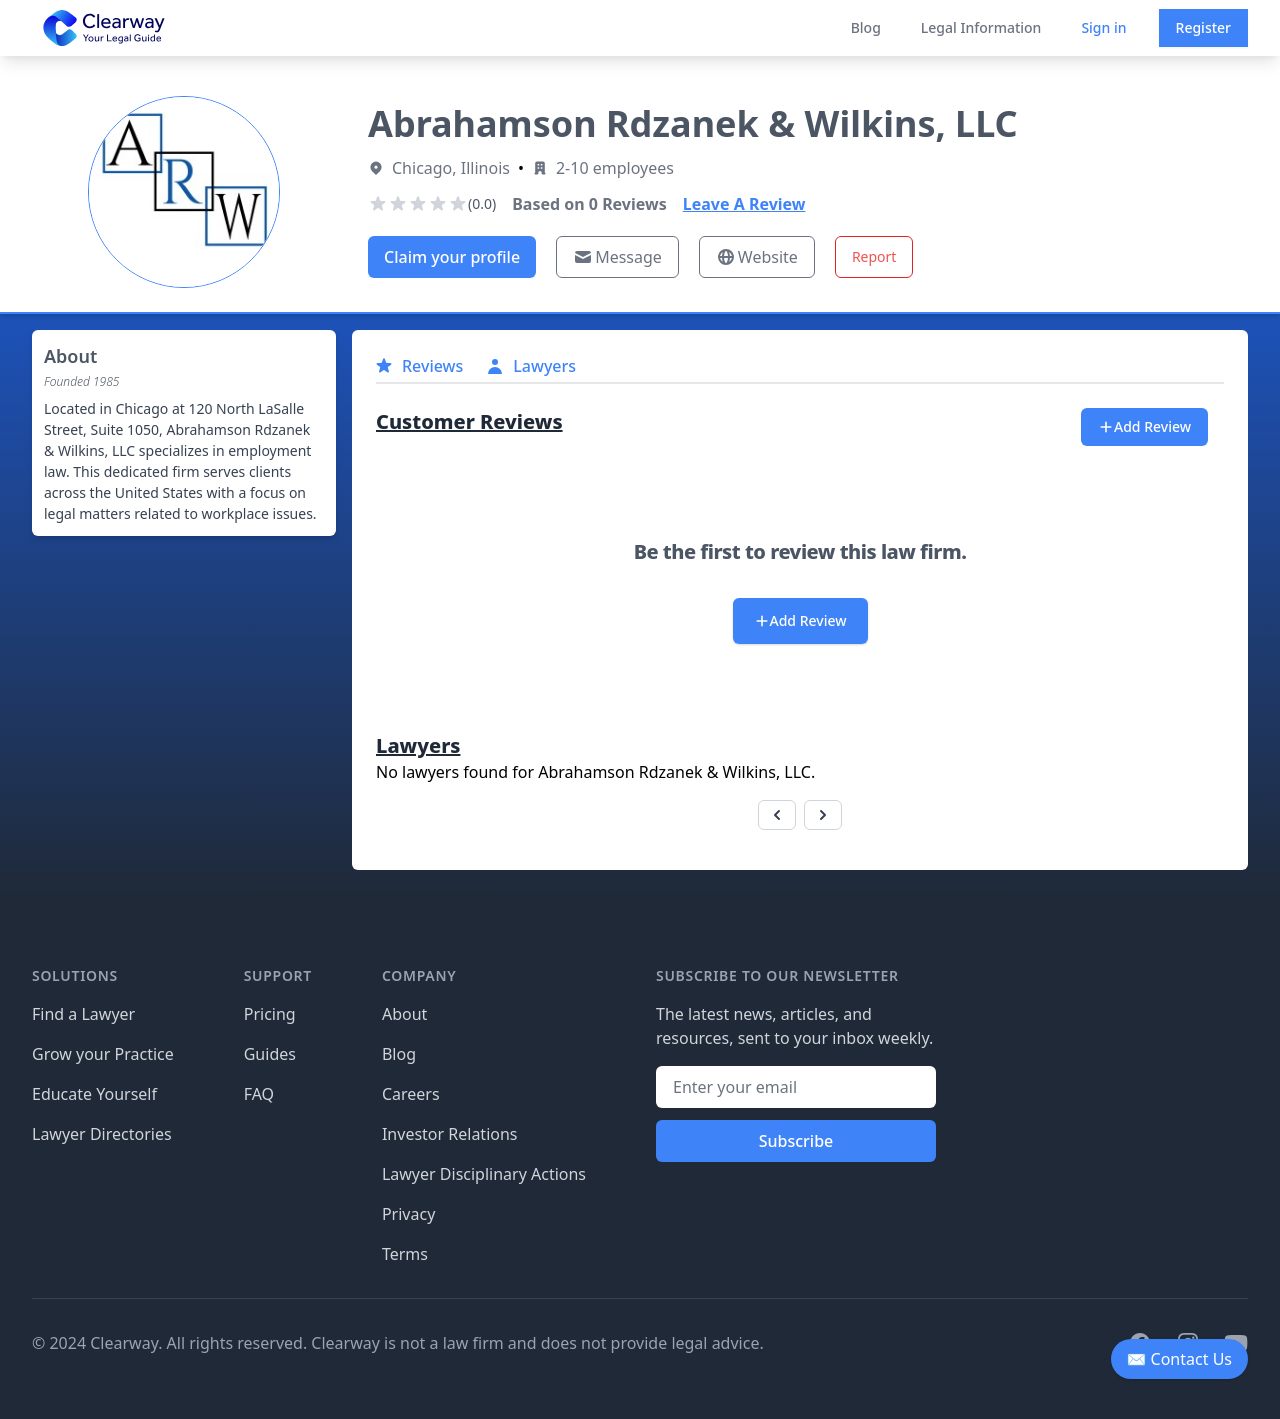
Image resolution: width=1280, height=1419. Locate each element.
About (404, 1014)
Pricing (270, 1014)
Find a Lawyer (83, 1014)
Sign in (1103, 27)
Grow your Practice (103, 1054)
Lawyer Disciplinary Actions (484, 1174)
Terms (405, 1254)
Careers (411, 1094)
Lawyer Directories (102, 1134)
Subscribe (796, 1141)
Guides (270, 1054)
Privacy (408, 1214)
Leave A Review (744, 204)
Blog (866, 27)
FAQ (259, 1094)
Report (874, 256)
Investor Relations (450, 1134)
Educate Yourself (94, 1094)
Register (1203, 27)
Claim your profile (452, 257)
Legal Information (981, 27)
